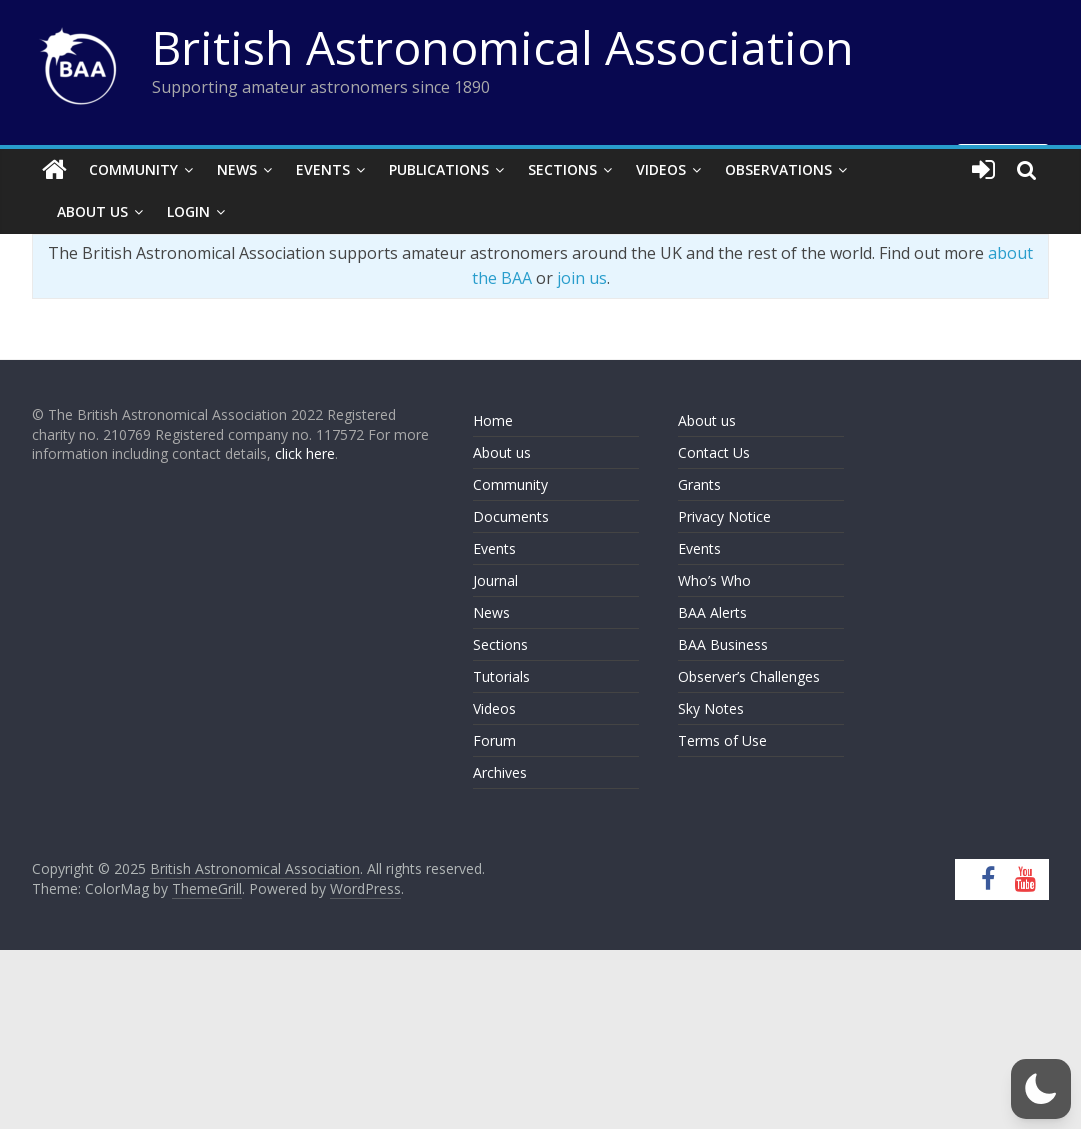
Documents (511, 516)
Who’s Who (714, 580)
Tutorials (501, 676)
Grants (699, 484)
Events (323, 169)
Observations (778, 169)
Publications (439, 169)
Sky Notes (711, 708)
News (237, 169)
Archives (500, 772)
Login (188, 211)
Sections (562, 169)
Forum (494, 740)
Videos (661, 169)
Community (133, 169)
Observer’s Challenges (749, 676)
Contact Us (714, 452)
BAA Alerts (712, 612)
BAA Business (723, 644)
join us (582, 278)
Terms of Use (722, 740)
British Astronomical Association (503, 47)
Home (493, 420)
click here (305, 453)
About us (502, 452)
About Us (92, 211)
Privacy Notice (724, 516)
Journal (495, 580)
